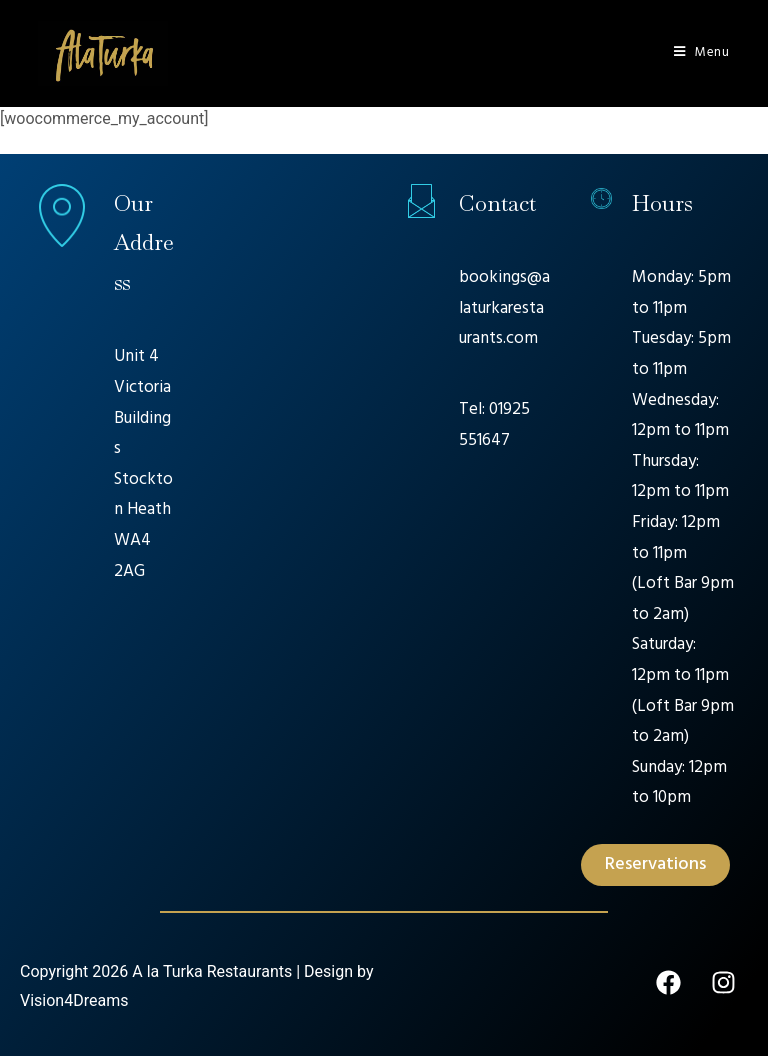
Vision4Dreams (74, 1001)
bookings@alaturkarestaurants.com (504, 309)
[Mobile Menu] (702, 52)
